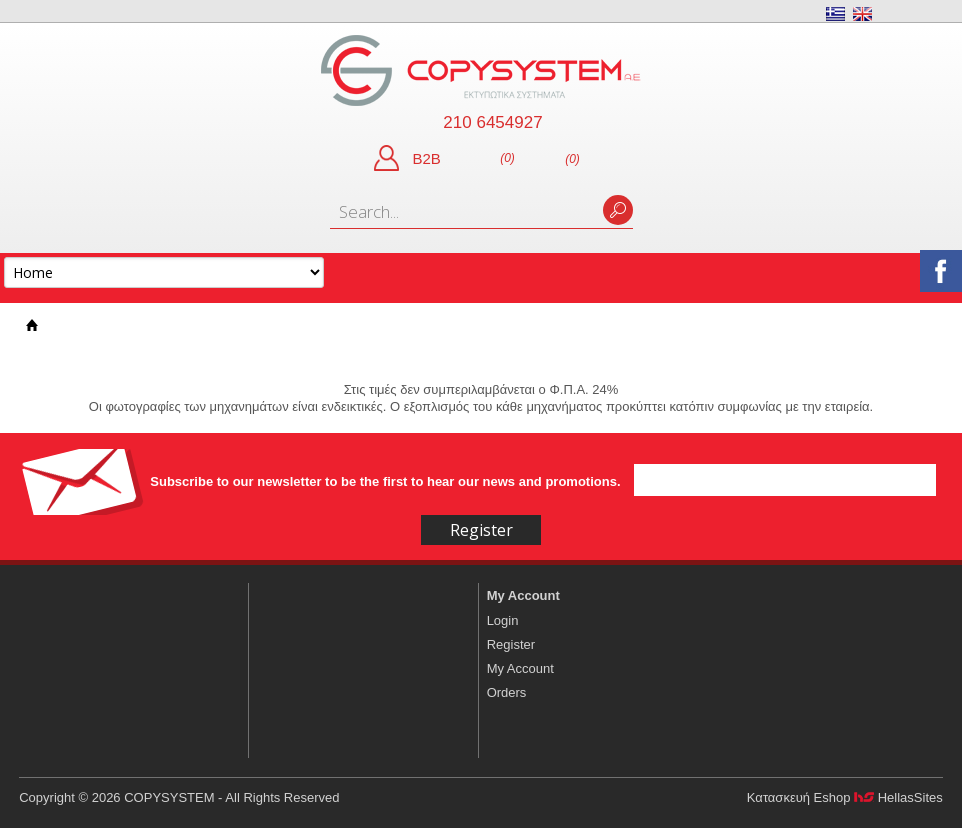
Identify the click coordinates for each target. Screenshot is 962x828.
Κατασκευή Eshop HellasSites (845, 797)
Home (31, 325)
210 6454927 (492, 122)
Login (503, 620)
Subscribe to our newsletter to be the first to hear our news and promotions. (387, 481)
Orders (507, 692)
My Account (523, 595)
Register (511, 644)
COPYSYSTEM (481, 70)
